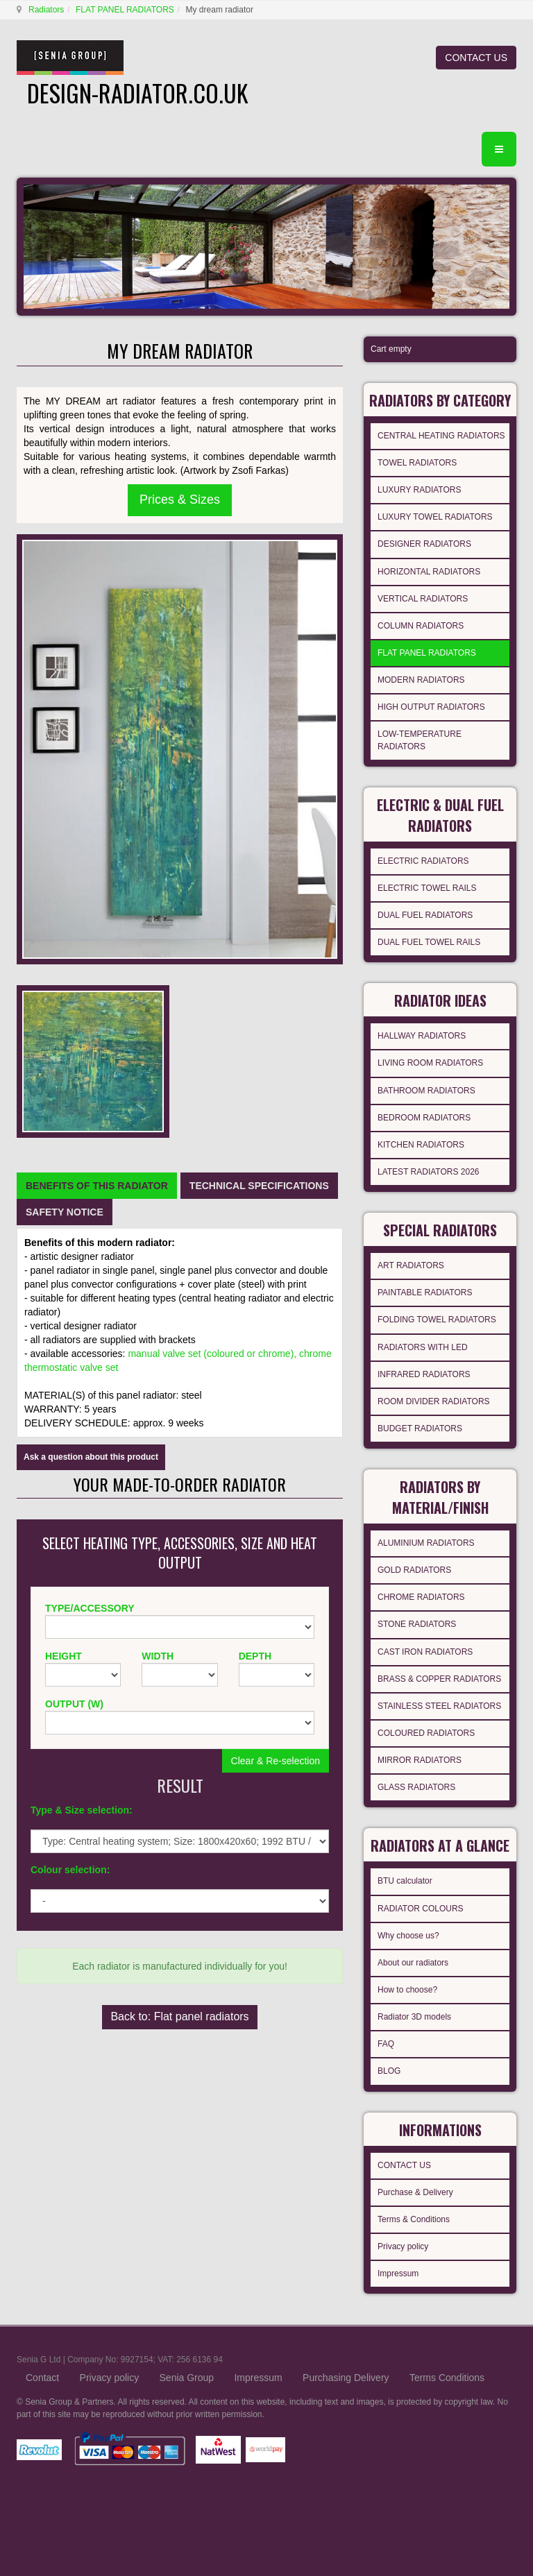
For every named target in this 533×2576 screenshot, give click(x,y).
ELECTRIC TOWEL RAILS (427, 888)
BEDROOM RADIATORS (424, 1118)
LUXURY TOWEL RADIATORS (435, 517)
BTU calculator (405, 1881)
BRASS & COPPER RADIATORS (439, 1679)
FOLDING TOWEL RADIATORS (437, 1319)
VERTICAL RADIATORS (423, 599)
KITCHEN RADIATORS (421, 1145)
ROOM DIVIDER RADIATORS (434, 1401)
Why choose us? (408, 1935)
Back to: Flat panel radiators (179, 2016)
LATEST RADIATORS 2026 (429, 1172)
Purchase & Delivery (415, 2192)
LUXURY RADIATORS (419, 490)
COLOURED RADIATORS (426, 1733)
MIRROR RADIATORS (420, 1760)
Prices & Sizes (179, 499)
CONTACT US (476, 57)
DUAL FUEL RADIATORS (425, 915)
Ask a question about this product (91, 1457)
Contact (42, 2377)
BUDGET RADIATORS (420, 1428)
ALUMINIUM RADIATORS (426, 1543)
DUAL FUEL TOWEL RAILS (429, 942)
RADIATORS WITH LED (423, 1347)
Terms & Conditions (414, 2219)
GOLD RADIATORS (414, 1570)
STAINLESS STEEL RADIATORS (439, 1706)
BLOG (389, 2071)
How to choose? (407, 1990)
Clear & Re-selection (275, 1760)
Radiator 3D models (414, 2017)
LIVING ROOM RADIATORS (430, 1063)
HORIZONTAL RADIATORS (429, 572)
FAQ (386, 2044)
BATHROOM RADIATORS (426, 1090)
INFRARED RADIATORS (424, 1374)
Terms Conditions (446, 2377)
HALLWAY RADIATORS (422, 1036)
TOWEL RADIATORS (417, 463)
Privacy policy (403, 2246)
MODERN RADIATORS (421, 680)
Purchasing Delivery (346, 2377)
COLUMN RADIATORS (421, 626)
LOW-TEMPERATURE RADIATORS (420, 740)
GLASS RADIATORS (416, 1787)
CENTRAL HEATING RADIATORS (441, 436)
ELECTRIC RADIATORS (423, 861)
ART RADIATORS (411, 1265)
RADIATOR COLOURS (421, 1908)
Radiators (46, 10)
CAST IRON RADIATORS (425, 1652)
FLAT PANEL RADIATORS (125, 10)
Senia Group (187, 2377)
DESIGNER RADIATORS (424, 544)
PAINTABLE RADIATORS (425, 1292)
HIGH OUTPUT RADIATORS (431, 707)
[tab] (97, 1185)
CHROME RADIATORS (421, 1597)
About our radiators (413, 1963)
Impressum (398, 2273)
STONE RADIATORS (417, 1624)
